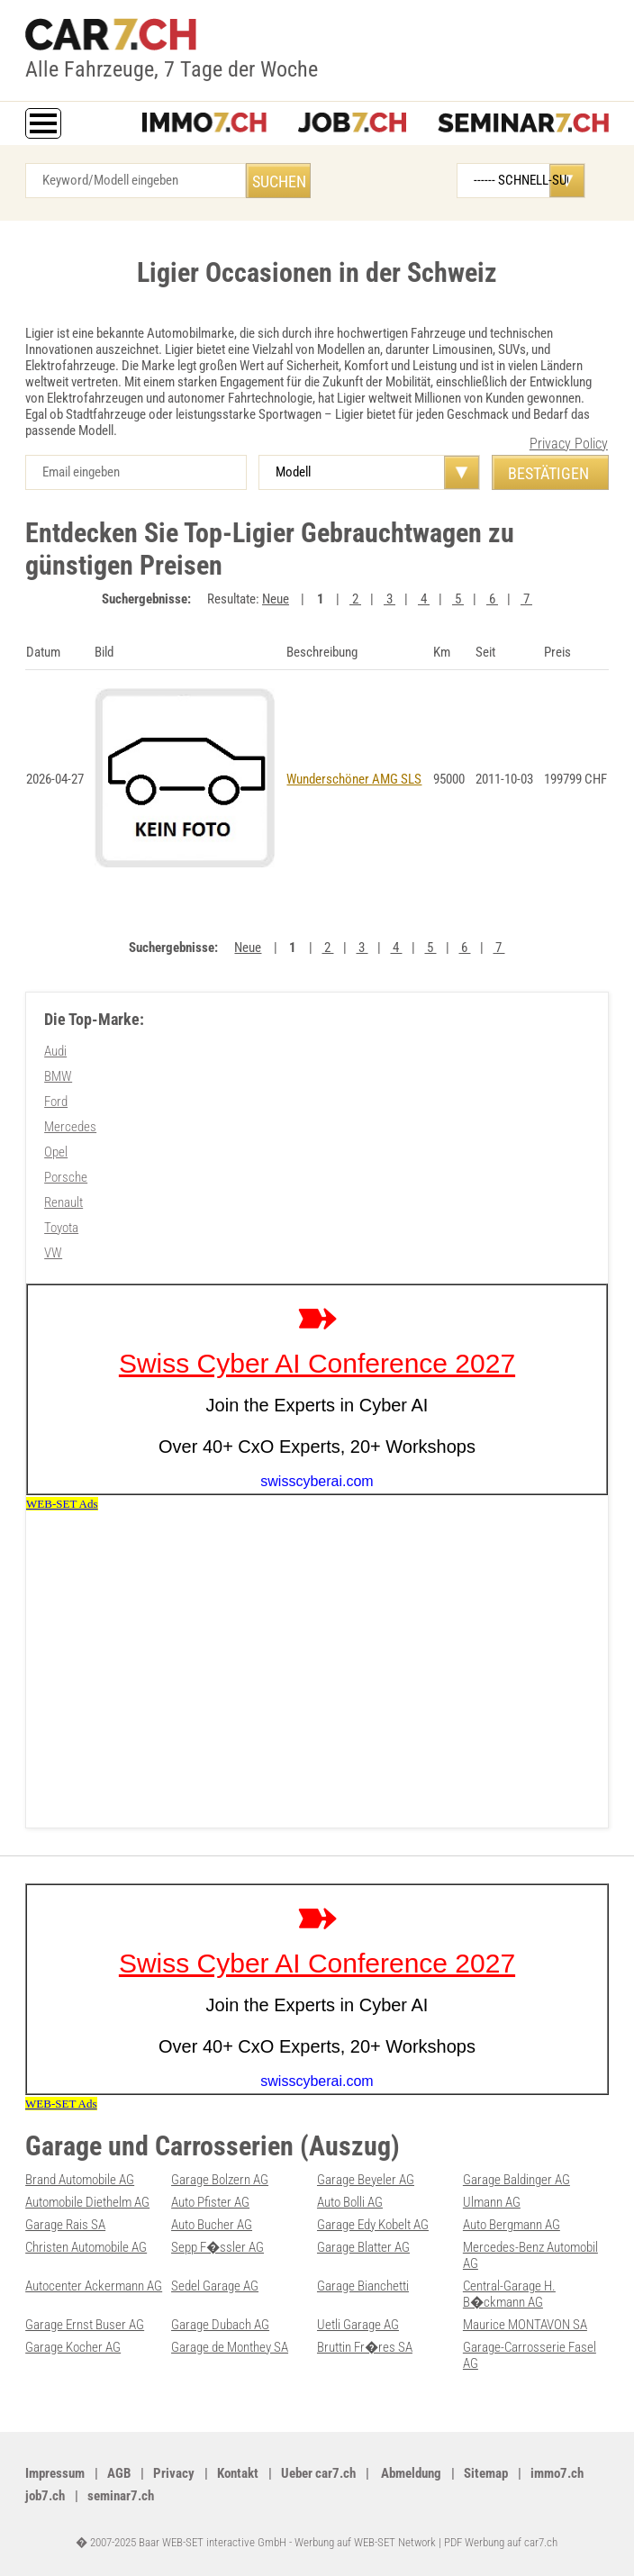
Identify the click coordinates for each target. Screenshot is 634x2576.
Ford (56, 1101)
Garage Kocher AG (73, 2347)
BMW (58, 1076)
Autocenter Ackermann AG (93, 2286)
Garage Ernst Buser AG (84, 2325)
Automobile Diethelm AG (87, 2202)
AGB (119, 2473)
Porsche (65, 1177)
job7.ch (45, 2496)
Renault (63, 1202)
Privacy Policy (569, 443)
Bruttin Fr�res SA (364, 2347)
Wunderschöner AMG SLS (353, 779)
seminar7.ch (120, 2496)
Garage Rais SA (65, 2225)
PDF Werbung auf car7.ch (500, 2542)
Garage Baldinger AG (516, 2180)
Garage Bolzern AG (219, 2180)
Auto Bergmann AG (511, 2225)
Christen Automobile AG (86, 2247)
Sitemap (486, 2473)
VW (53, 1253)
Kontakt (237, 2473)
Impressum (55, 2473)
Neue (275, 599)
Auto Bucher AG (211, 2225)
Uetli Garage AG (358, 2325)
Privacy (174, 2473)
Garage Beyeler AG (365, 2180)
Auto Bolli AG (350, 2202)
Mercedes (70, 1127)
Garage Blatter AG (363, 2247)
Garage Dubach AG (220, 2325)
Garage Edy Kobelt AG (373, 2225)
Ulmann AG (492, 2202)
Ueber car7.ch (318, 2473)
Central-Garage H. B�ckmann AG (509, 2294)
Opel (56, 1152)
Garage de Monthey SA (229, 2347)
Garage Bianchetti (363, 2286)
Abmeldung (409, 2473)
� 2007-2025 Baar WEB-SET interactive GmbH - (185, 2542)
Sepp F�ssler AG (217, 2247)
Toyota (61, 1228)
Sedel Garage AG (214, 2286)
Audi (55, 1051)
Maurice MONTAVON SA (525, 2325)
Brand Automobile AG (79, 2180)
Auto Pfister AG (210, 2202)
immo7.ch (557, 2473)
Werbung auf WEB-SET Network (365, 2542)
